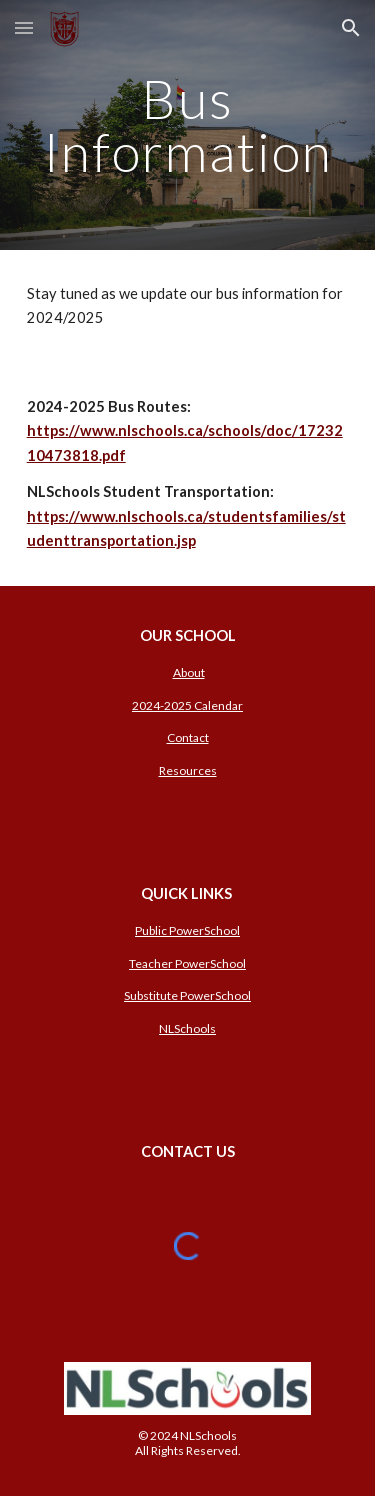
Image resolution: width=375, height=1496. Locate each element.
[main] (188, 125)
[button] (24, 27)
